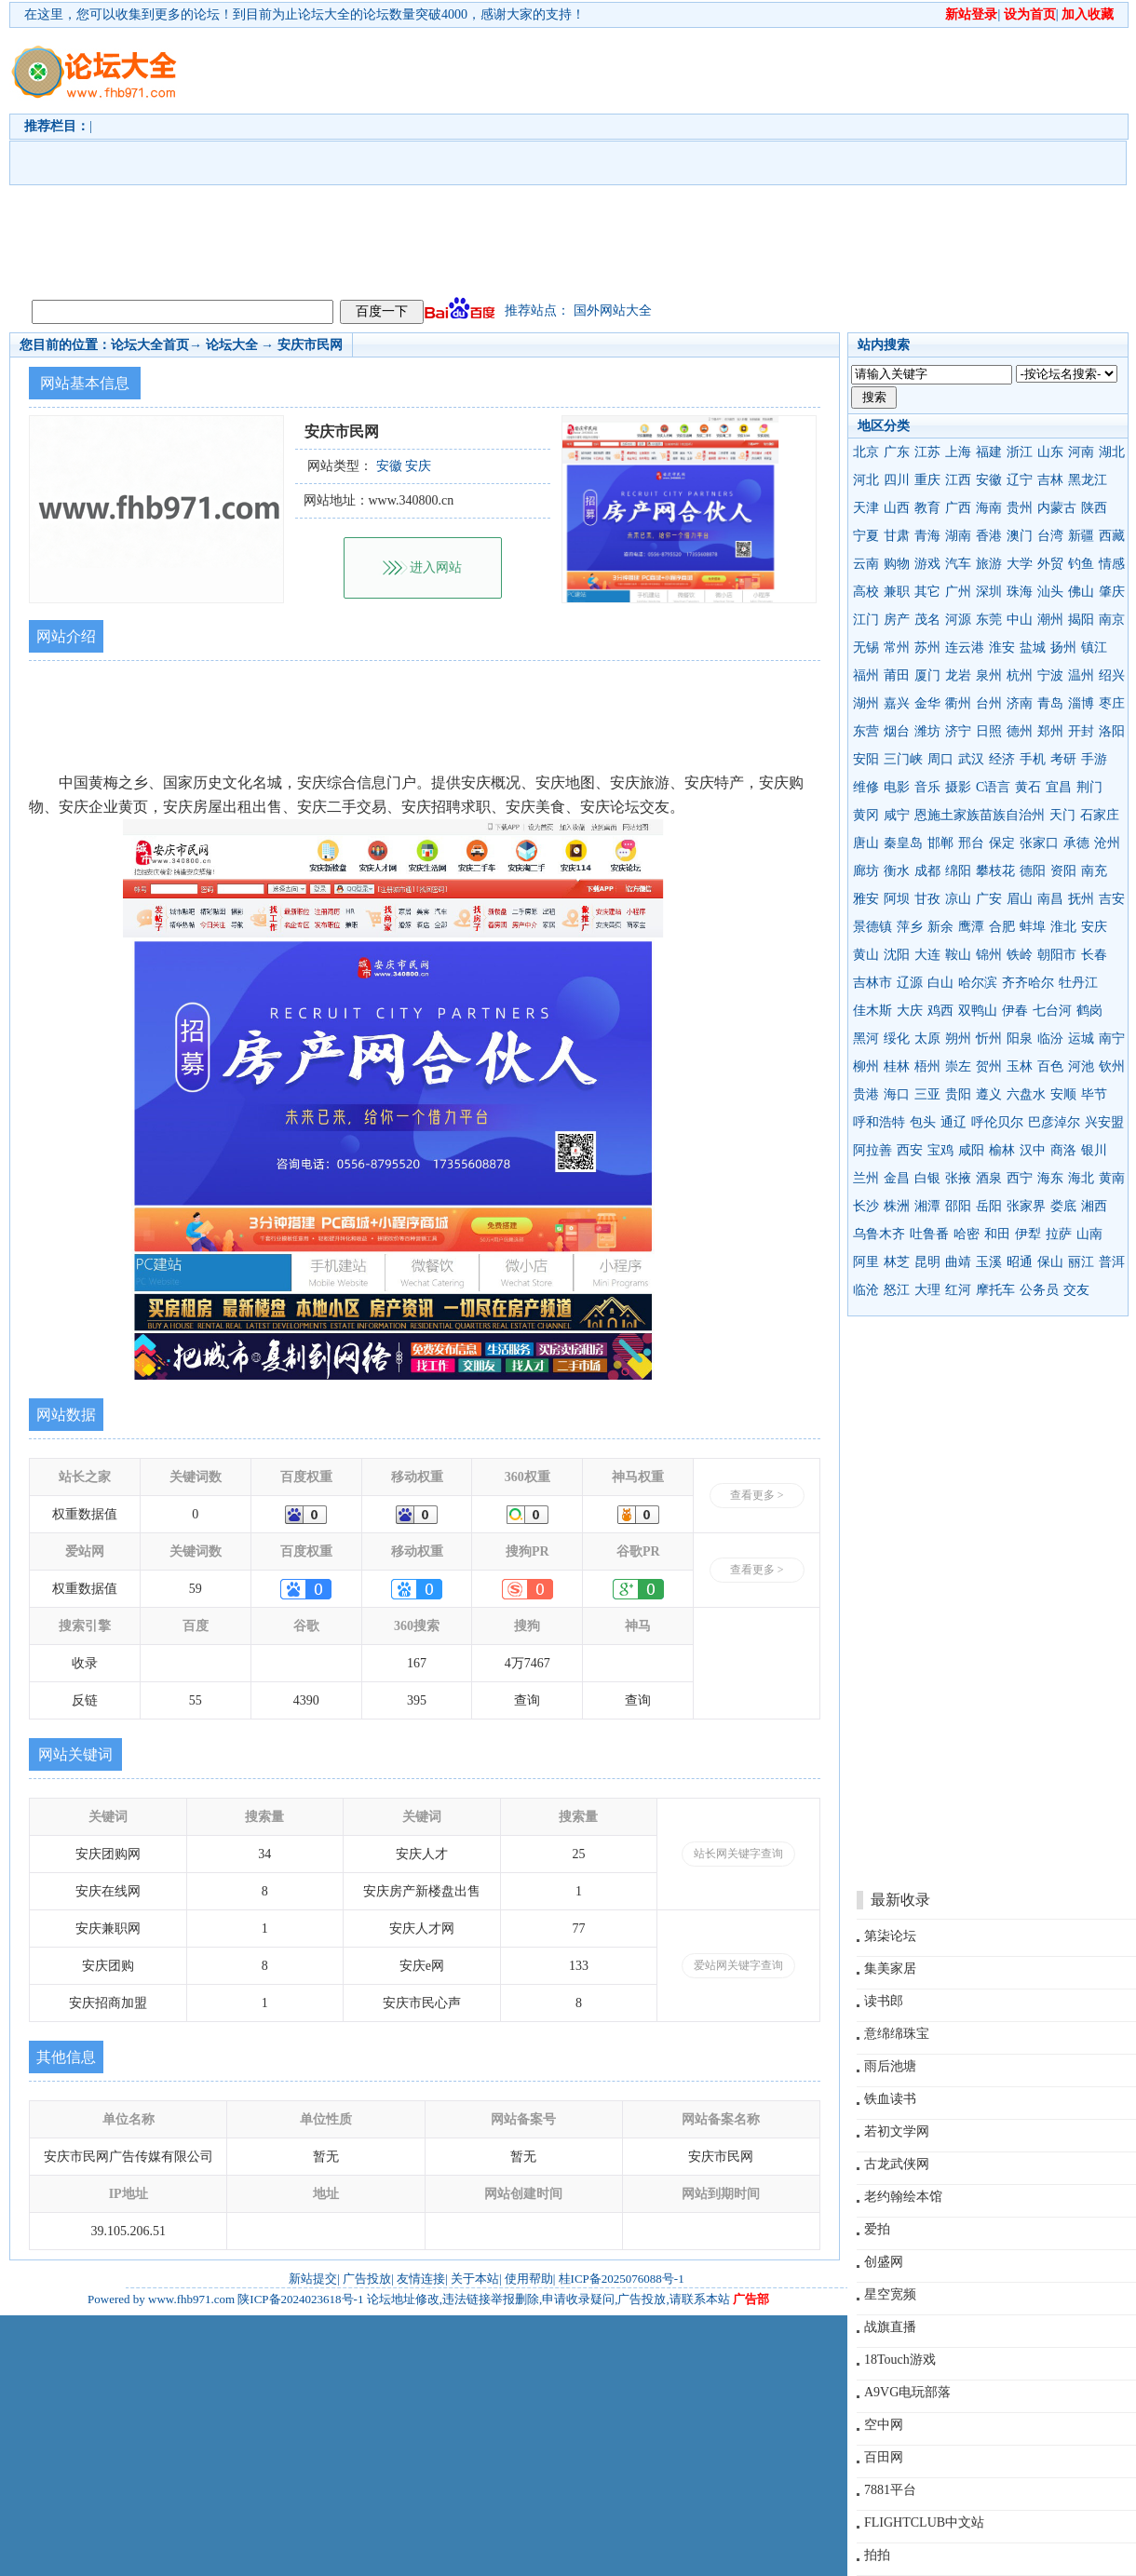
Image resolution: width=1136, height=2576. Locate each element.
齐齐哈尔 (1028, 983)
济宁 (958, 731)
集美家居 (890, 1969)
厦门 (927, 675)
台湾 (1050, 536)
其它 (927, 592)
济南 (1020, 703)
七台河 (1052, 1011)
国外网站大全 (613, 310)
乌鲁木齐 (879, 1234)
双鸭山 (977, 1011)
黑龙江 (1087, 480)
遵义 (989, 1094)
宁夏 (866, 536)
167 (416, 1663)
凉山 (958, 899)
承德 (1076, 843)
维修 (866, 787)
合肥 (1002, 927)
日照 (989, 731)
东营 (866, 731)
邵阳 (958, 1206)
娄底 (1063, 1206)
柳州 (866, 1066)
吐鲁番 (929, 1234)
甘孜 (927, 899)
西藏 (1112, 536)
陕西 (1094, 508)
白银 (927, 1178)
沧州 (1107, 843)
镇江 (1094, 647)
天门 (1062, 815)
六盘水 (1026, 1094)
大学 (1020, 564)
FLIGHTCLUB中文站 (924, 2522)
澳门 (1020, 536)
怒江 (897, 1290)
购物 (897, 564)
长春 (1094, 955)
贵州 (1020, 508)
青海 (927, 536)
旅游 (989, 564)
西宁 (1020, 1178)
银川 (1094, 1150)
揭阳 (1081, 620)
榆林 (1002, 1150)
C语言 (993, 787)
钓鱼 (1081, 564)
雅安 (866, 899)
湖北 (1112, 452)
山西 (897, 508)
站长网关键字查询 (738, 1853)
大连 (927, 955)
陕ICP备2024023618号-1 (300, 2299)
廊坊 (866, 871)
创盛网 (883, 2262)
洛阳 (1112, 731)
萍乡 (910, 927)
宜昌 (1059, 787)
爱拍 (877, 2229)
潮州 (1050, 620)
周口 (940, 759)
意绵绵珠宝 (896, 2034)
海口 (897, 1094)
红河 (958, 1290)
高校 (866, 592)
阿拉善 (872, 1150)
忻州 (989, 1038)
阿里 (866, 1262)
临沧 (866, 1290)
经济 (1002, 759)
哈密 (966, 1234)
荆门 (1089, 787)
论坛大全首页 (150, 345)
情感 (1112, 564)
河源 (958, 620)
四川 (897, 480)
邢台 (971, 843)
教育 (927, 508)
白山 (940, 983)
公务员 (1039, 1290)
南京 (1112, 620)
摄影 (958, 787)
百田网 (883, 2457)
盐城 (1033, 647)
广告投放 (367, 2279)
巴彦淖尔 (1054, 1122)
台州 (989, 703)
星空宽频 (890, 2294)
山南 (1089, 1234)
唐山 (866, 843)
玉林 (1020, 1066)
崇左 (958, 1066)
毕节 (1094, 1094)
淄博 (1081, 703)
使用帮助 (529, 2279)
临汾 (1050, 1038)
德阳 (1033, 871)
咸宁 (897, 815)
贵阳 (958, 1094)
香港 (989, 536)
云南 (866, 564)
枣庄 (1112, 703)
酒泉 (989, 1178)
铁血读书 (890, 2099)
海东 (1050, 1178)
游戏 (927, 564)
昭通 (1020, 1262)
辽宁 (1020, 480)
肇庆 (1112, 592)
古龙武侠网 (896, 2164)
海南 (989, 508)
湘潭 (927, 1206)
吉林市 (872, 983)
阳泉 (1020, 1038)
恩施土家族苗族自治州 (979, 815)
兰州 (866, 1178)
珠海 (1020, 592)
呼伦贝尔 (997, 1122)
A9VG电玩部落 (907, 2392)
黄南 (1112, 1178)
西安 (910, 1150)
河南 (1081, 452)
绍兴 (1112, 675)
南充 (1094, 871)
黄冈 (866, 815)
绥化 (897, 1038)
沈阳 (897, 955)
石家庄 (1099, 815)
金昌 (897, 1178)
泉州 (989, 675)
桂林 (897, 1066)
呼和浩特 (879, 1122)
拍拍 (877, 2555)
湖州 (866, 703)
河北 (866, 480)
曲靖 (958, 1262)
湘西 (1094, 1206)
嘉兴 (897, 703)
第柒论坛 (890, 1936)
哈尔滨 (977, 983)
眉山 (1020, 899)
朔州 (958, 1038)
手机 (1033, 759)
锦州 (989, 955)
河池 (1081, 1066)
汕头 (1050, 592)
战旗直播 (890, 2327)
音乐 (927, 787)
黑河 (866, 1038)
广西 (958, 508)
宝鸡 (940, 1150)
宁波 (1050, 675)
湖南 (958, 536)
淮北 (1063, 927)
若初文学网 (896, 2131)
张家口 (1039, 843)
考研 (1063, 759)
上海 (958, 452)
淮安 (1002, 647)
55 (195, 1700)
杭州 (1020, 675)
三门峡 (903, 759)
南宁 (1112, 1038)
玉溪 (989, 1262)
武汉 (971, 759)
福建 (989, 452)
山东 (1050, 452)
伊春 (1015, 1011)
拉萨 (1059, 1234)
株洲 (897, 1206)
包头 (923, 1122)
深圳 (989, 592)
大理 (927, 1290)
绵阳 (958, 871)
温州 (1081, 675)
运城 (1081, 1038)
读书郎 (883, 2001)
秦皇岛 (903, 843)
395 (416, 1700)
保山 (1050, 1262)
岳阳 (989, 1206)
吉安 (1112, 899)
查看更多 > (757, 1495)
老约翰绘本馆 (903, 2197)
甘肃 (897, 536)
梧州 (927, 1066)
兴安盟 (1104, 1122)
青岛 (1050, 703)
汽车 (958, 564)
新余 (940, 927)
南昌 (1050, 899)
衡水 (897, 871)
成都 (927, 871)
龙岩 (958, 675)
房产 (897, 620)
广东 (897, 452)
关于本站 (475, 2279)
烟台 (897, 731)
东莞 (989, 620)
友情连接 (421, 2279)
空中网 (883, 2425)
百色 (1050, 1066)
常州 (897, 647)
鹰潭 (971, 927)
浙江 (1020, 452)
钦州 (1112, 1066)
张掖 (958, 1178)
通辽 (953, 1122)
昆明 (927, 1262)
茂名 (927, 620)
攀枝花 (995, 871)
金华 (927, 703)
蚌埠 (1033, 927)
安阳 (866, 759)
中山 (1020, 620)
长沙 (866, 1206)
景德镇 (872, 927)
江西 (958, 480)
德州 (1020, 731)
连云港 (964, 647)
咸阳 (971, 1150)
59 (195, 1589)
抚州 (1081, 899)
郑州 (1050, 731)
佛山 (1081, 592)
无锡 (866, 647)
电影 (897, 787)
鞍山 (958, 955)
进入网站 (436, 567)
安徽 (989, 480)
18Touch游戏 (900, 2360)
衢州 (958, 703)
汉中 (1033, 1150)
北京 (866, 452)
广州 (958, 592)
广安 (989, 899)
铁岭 (1020, 955)
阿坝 (897, 899)
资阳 (1063, 871)
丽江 (1081, 1262)
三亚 (927, 1094)
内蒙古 (1056, 508)
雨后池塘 (890, 2066)
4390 (306, 1700)
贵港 (866, 1094)
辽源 (910, 983)
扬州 (1063, 647)
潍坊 (927, 731)
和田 (997, 1234)
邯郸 (940, 843)
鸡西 (940, 1011)
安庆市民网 (310, 345)
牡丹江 (1078, 983)
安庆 (1094, 927)
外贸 (1050, 564)
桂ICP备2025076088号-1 (621, 2279)
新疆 (1081, 536)
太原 (927, 1038)
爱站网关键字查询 (738, 1965)
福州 (866, 675)
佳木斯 (872, 1011)
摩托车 (995, 1290)
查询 (527, 1700)
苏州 (927, 647)
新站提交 (313, 2279)
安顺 (1063, 1094)
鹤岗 (1089, 1011)
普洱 (1112, 1262)
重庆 (927, 480)
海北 (1081, 1178)
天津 (866, 508)
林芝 (897, 1262)
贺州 (989, 1066)
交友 (1076, 1290)
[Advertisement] (663, 159)
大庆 (910, 1011)
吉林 (1050, 480)
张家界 (1026, 1206)
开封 (1081, 731)
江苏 (927, 452)
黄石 (1028, 787)
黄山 (866, 955)
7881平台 (890, 2490)
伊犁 (1028, 1234)
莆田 (897, 675)
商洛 (1063, 1150)
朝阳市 (1056, 955)
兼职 (897, 592)
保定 (1002, 843)
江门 (866, 620)
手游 (1094, 759)
